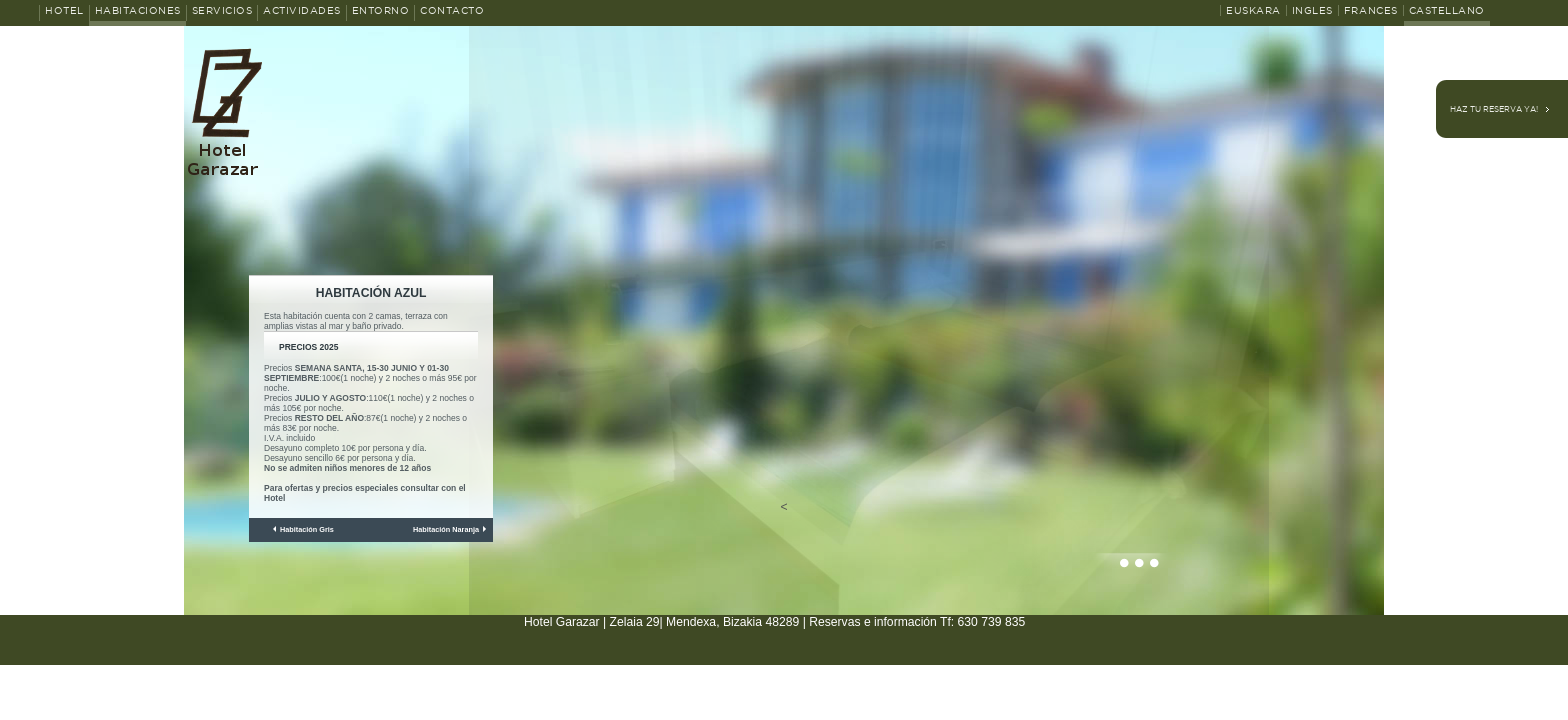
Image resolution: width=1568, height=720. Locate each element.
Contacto (452, 10)
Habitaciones (138, 10)
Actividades (302, 10)
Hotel (64, 10)
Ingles (1312, 10)
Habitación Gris (307, 529)
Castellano (1447, 10)
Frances (1371, 10)
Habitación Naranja (446, 529)
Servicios (222, 10)
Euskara (1253, 10)
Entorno (381, 10)
